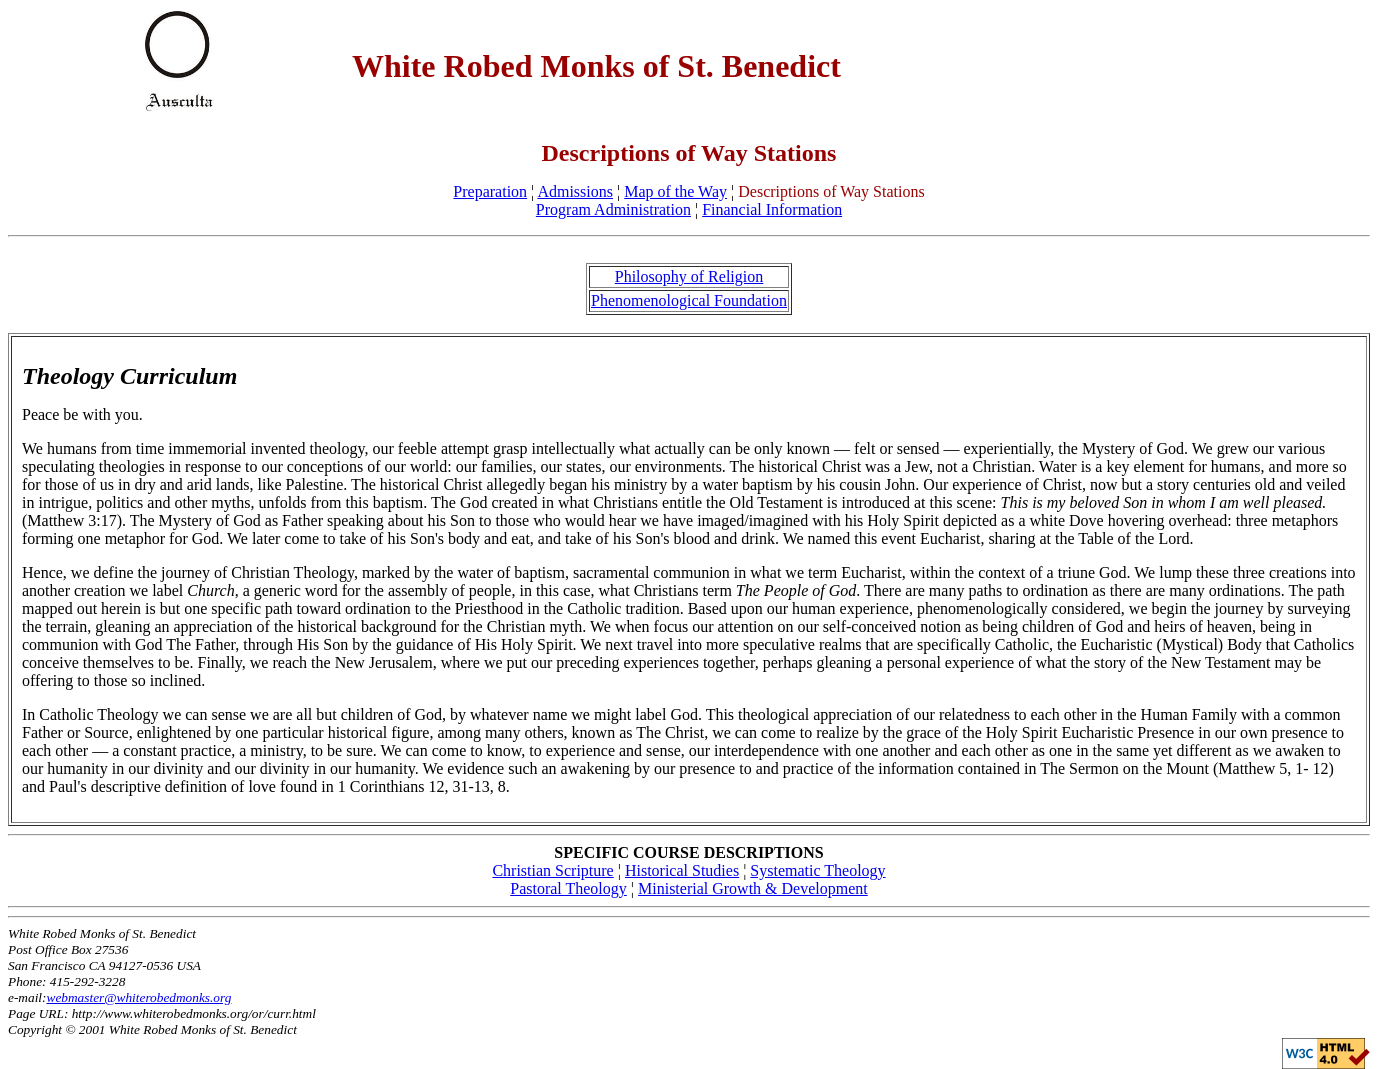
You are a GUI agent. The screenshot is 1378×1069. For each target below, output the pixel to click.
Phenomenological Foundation (689, 300)
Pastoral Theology (568, 888)
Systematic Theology (817, 870)
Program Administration (613, 209)
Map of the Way (675, 191)
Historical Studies (682, 870)
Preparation (490, 191)
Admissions (575, 191)
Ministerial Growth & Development (753, 888)
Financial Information (772, 209)
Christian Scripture (552, 870)
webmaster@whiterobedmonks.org (139, 997)
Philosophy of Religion (689, 276)
